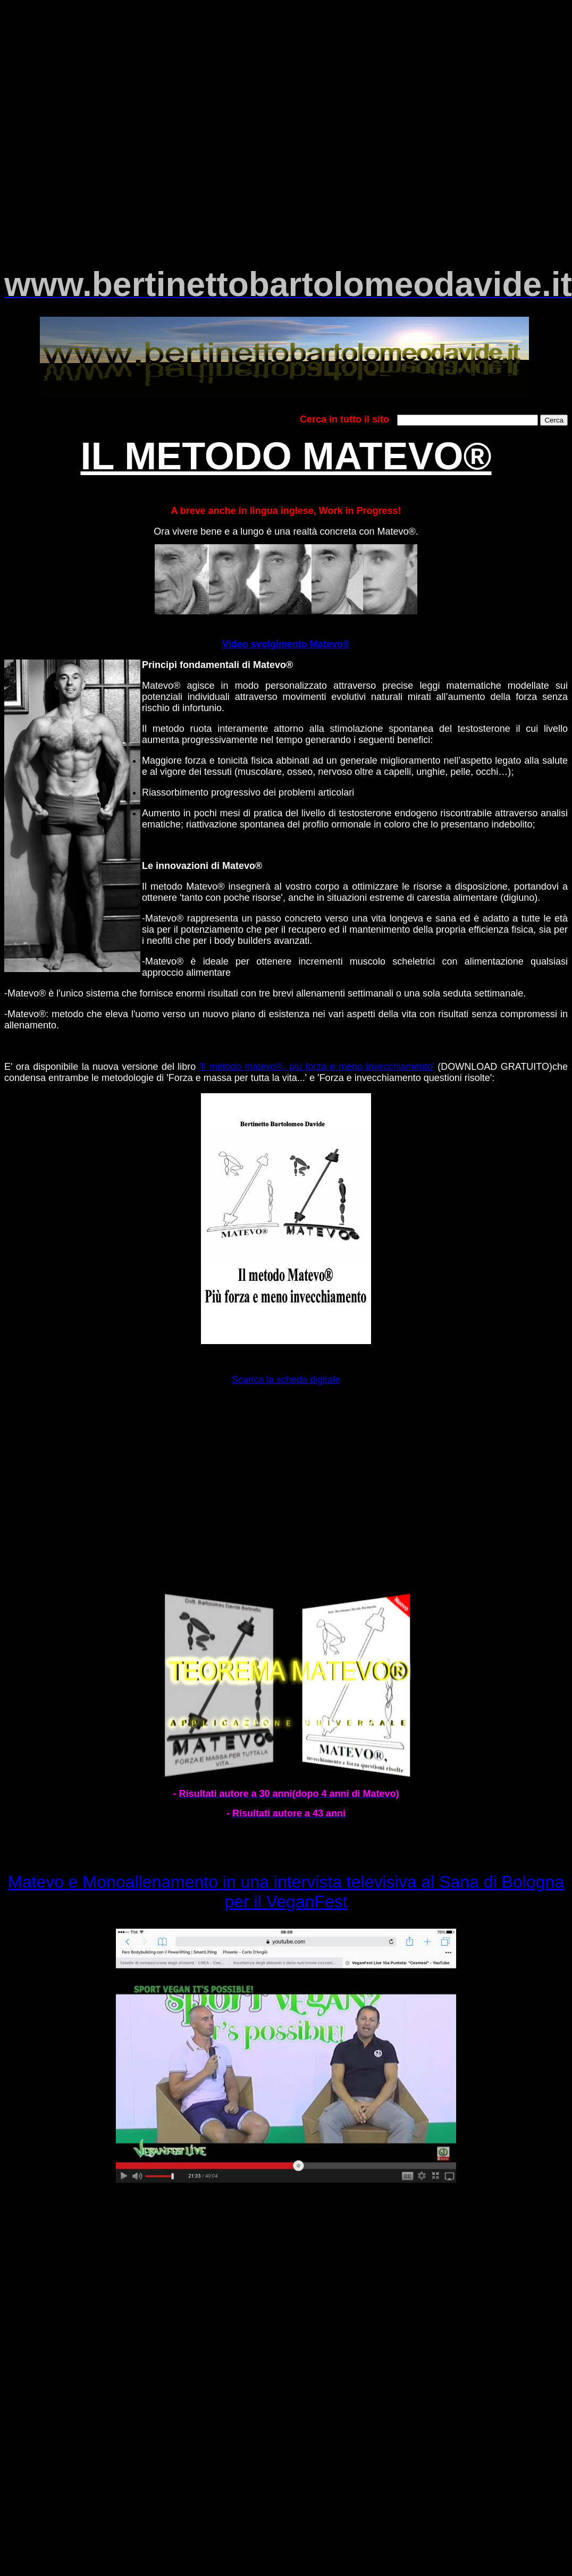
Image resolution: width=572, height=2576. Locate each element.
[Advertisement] (286, 96)
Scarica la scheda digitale (286, 1379)
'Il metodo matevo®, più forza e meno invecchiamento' (316, 1066)
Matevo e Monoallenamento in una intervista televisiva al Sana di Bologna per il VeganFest (286, 1891)
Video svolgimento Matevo (282, 644)
